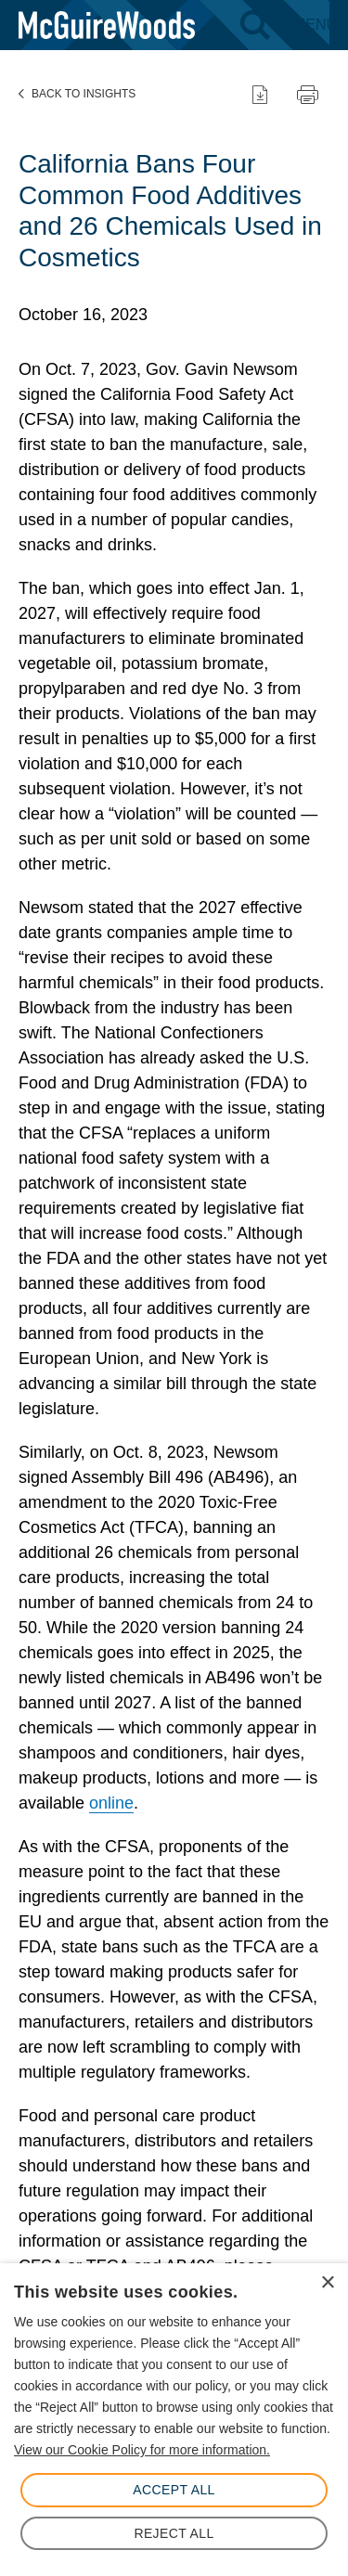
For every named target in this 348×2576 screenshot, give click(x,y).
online (111, 1803)
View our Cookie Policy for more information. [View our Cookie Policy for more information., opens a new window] (142, 2449)
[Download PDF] (259, 93)
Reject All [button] (173, 2533)
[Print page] (307, 93)
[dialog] (174, 2419)
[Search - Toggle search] (255, 25)
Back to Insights (77, 93)
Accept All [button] (174, 2489)
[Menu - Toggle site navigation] (315, 25)
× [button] (327, 2283)
